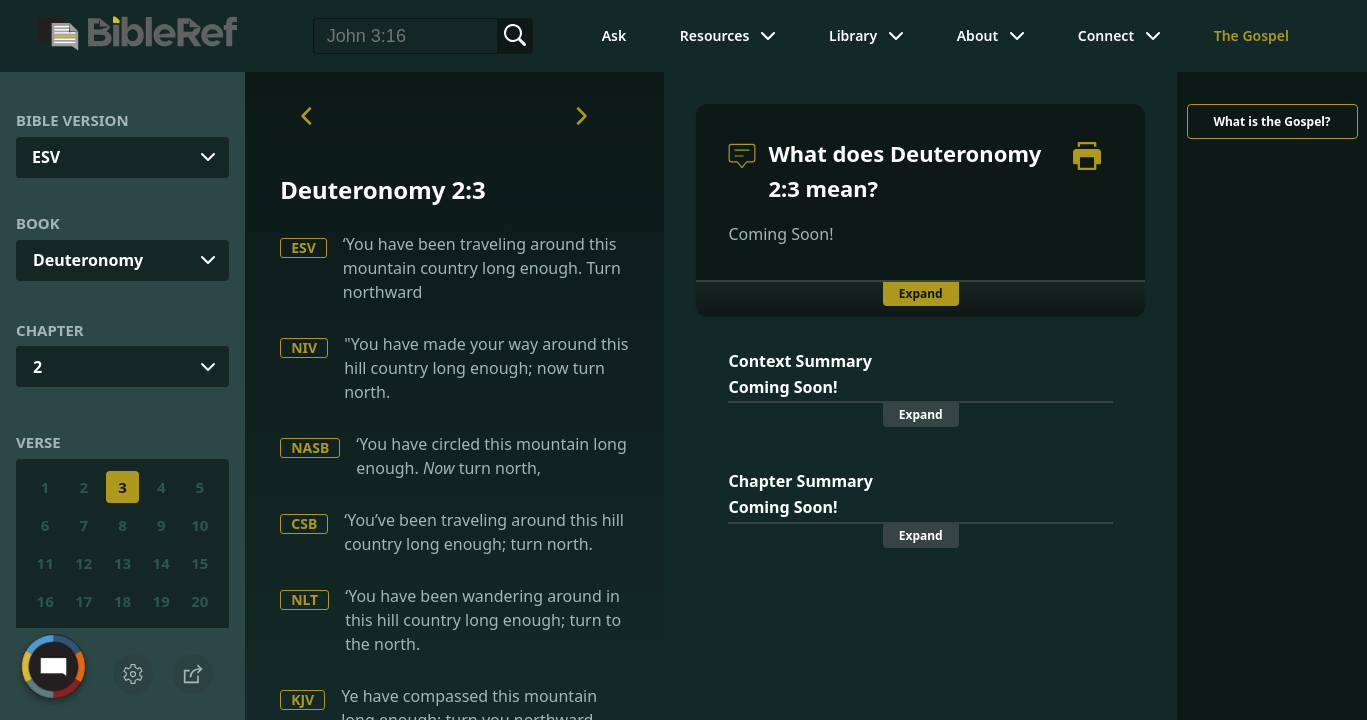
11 (45, 563)
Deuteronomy (88, 260)
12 (83, 563)
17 (83, 601)
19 (161, 601)
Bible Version (72, 120)
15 (199, 563)
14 (161, 563)
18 (122, 601)
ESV (303, 247)
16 (45, 601)
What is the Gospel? (1271, 121)
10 (199, 525)
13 (122, 563)
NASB (310, 447)
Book (38, 223)
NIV (304, 347)
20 (199, 601)
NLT (304, 599)
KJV (302, 699)
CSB (304, 523)
